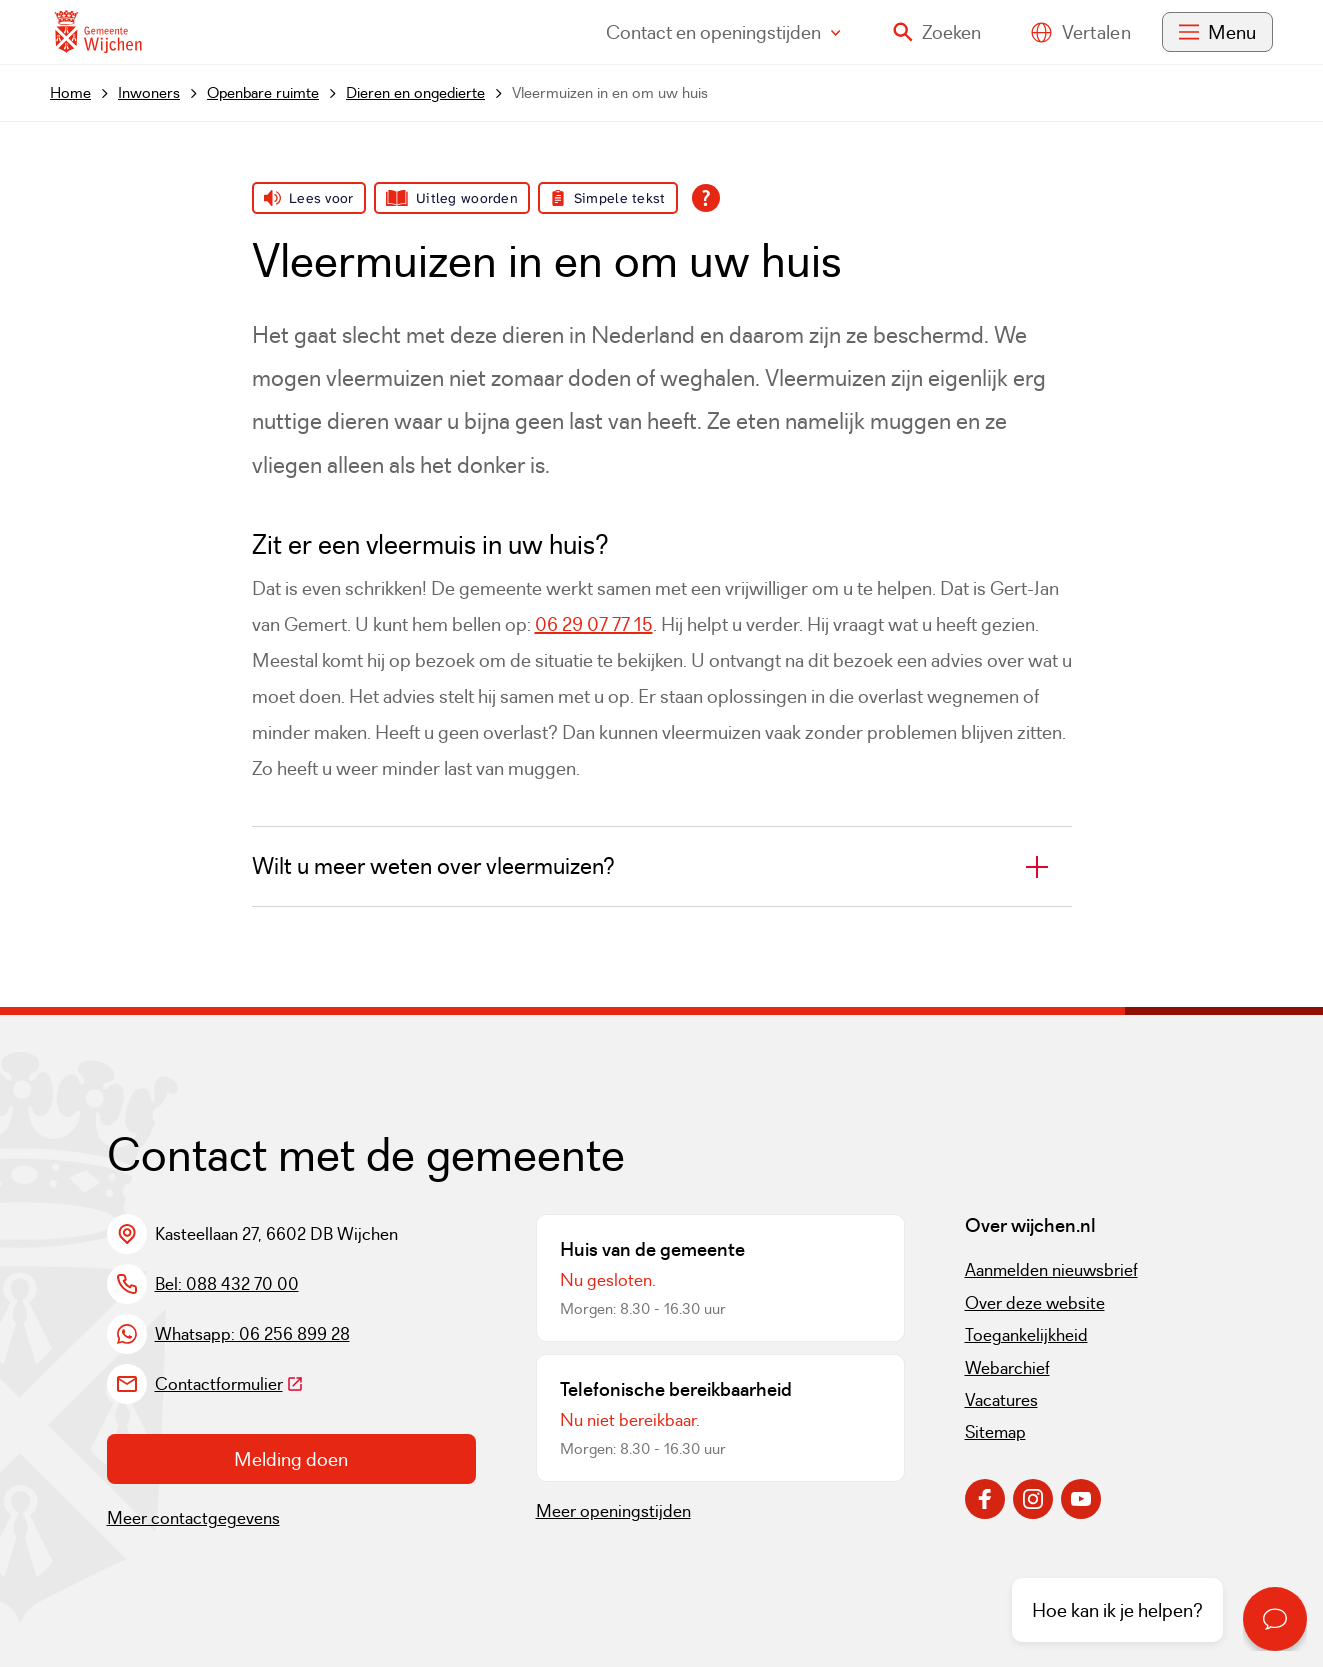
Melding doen (291, 1459)
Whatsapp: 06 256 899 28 (252, 1334)
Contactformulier (229, 1384)
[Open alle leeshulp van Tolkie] (706, 198)
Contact (723, 32)
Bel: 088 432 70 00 (227, 1284)
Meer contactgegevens (193, 1518)
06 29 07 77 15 (594, 624)
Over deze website (1035, 1303)
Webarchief (1007, 1368)
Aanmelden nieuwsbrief (1051, 1270)
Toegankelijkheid (1026, 1335)
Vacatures (1001, 1400)
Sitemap (995, 1432)
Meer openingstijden (613, 1511)
